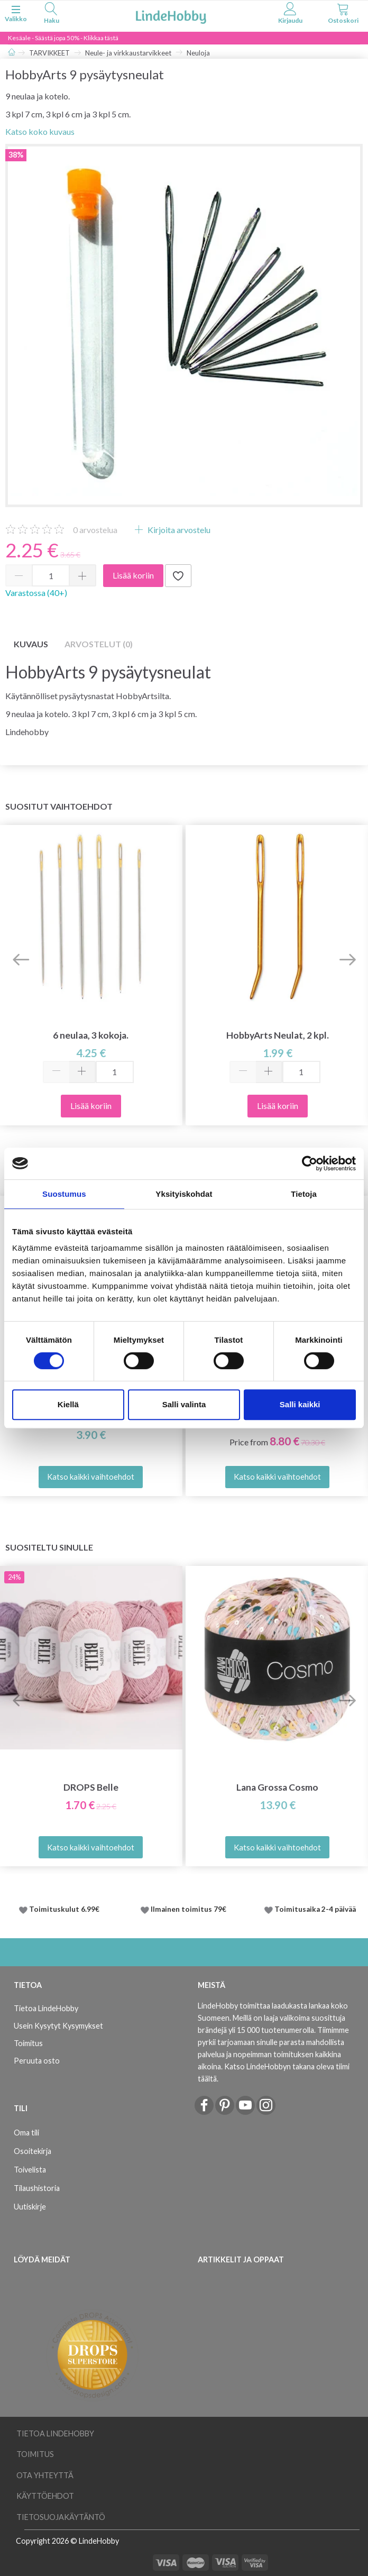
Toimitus (28, 2043)
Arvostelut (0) (99, 644)
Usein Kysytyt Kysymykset (58, 2025)
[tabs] (51, 14)
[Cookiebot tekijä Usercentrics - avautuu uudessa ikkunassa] (309, 1163)
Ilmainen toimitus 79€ (190, 1909)
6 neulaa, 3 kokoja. (90, 1035)
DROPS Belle (90, 1787)
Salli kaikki (300, 1404)
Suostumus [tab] (64, 1193)
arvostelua (95, 530)
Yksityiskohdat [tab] (183, 1193)
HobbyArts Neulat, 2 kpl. (277, 1035)
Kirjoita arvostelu (178, 530)
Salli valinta (184, 1404)
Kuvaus (31, 644)
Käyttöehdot (45, 2495)
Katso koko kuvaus (40, 131)
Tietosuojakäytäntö (60, 2517)
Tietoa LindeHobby (46, 2008)
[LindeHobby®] (171, 15)
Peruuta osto (37, 2060)
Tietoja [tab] (304, 1193)
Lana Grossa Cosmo (277, 1787)
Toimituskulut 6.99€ (64, 1909)
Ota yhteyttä (44, 2475)
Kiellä (68, 1404)
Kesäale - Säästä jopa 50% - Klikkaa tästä (63, 38)
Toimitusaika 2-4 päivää (315, 1909)
